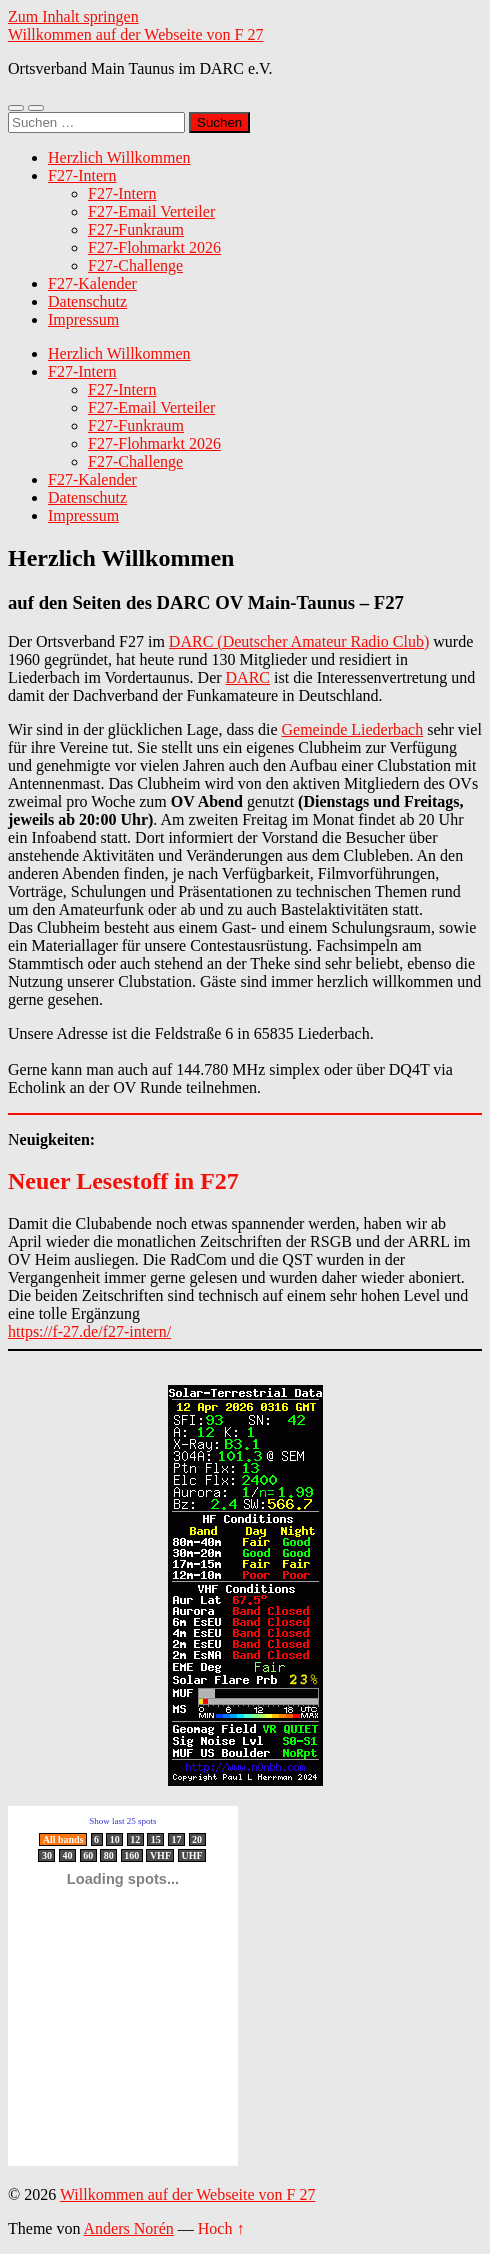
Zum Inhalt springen (73, 16)
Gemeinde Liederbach (353, 729)
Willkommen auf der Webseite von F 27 (136, 34)
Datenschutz (87, 301)
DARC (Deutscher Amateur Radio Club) (299, 641)
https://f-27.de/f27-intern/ (89, 1331)
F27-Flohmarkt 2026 (154, 247)
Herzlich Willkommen (119, 157)
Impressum (83, 319)
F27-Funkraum (136, 229)
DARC (248, 677)
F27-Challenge (135, 265)
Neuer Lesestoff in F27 (123, 1181)
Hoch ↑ (221, 2228)
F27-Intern (82, 175)
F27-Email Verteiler (151, 211)
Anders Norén (129, 2228)
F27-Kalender (92, 283)
